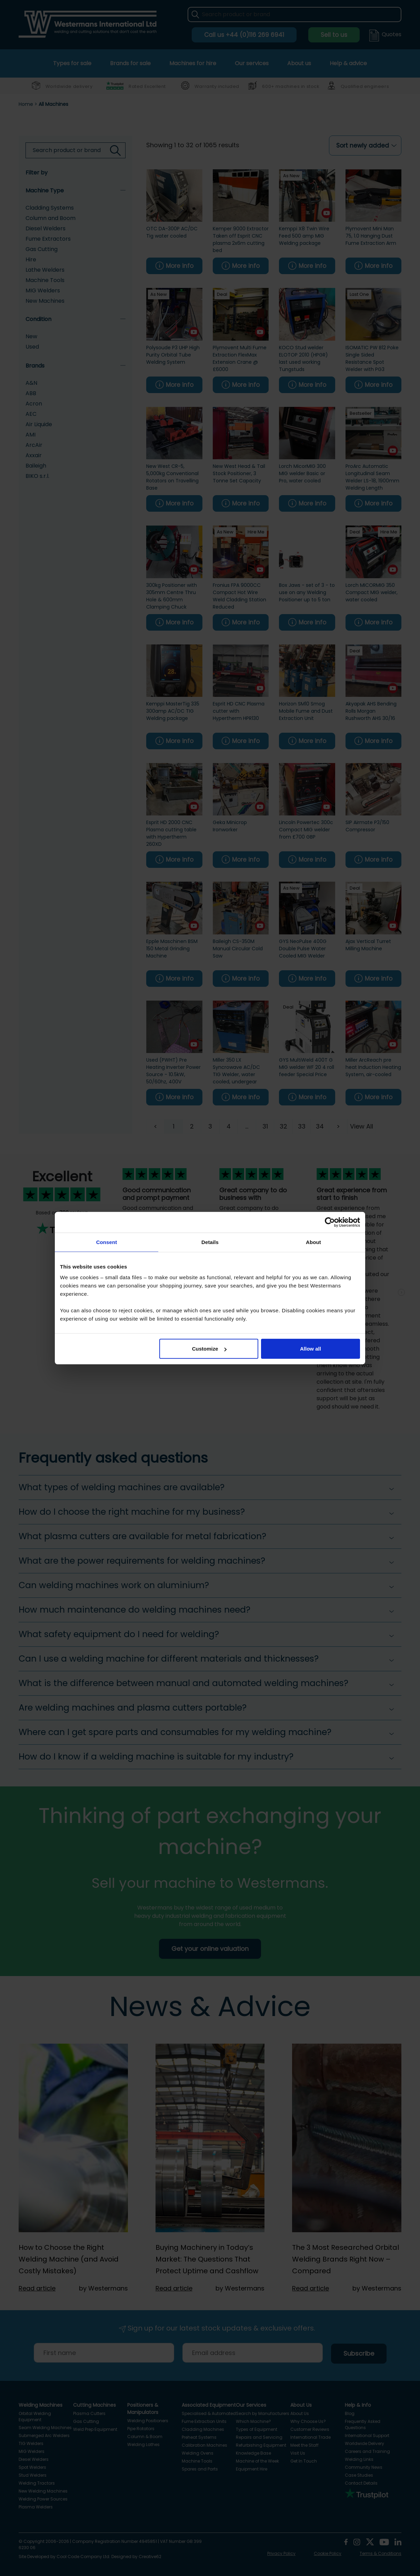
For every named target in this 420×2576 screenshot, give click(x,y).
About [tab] (313, 1242)
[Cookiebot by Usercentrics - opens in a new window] (330, 1222)
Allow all (310, 1349)
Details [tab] (210, 1242)
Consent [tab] (106, 1242)
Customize (209, 1349)
